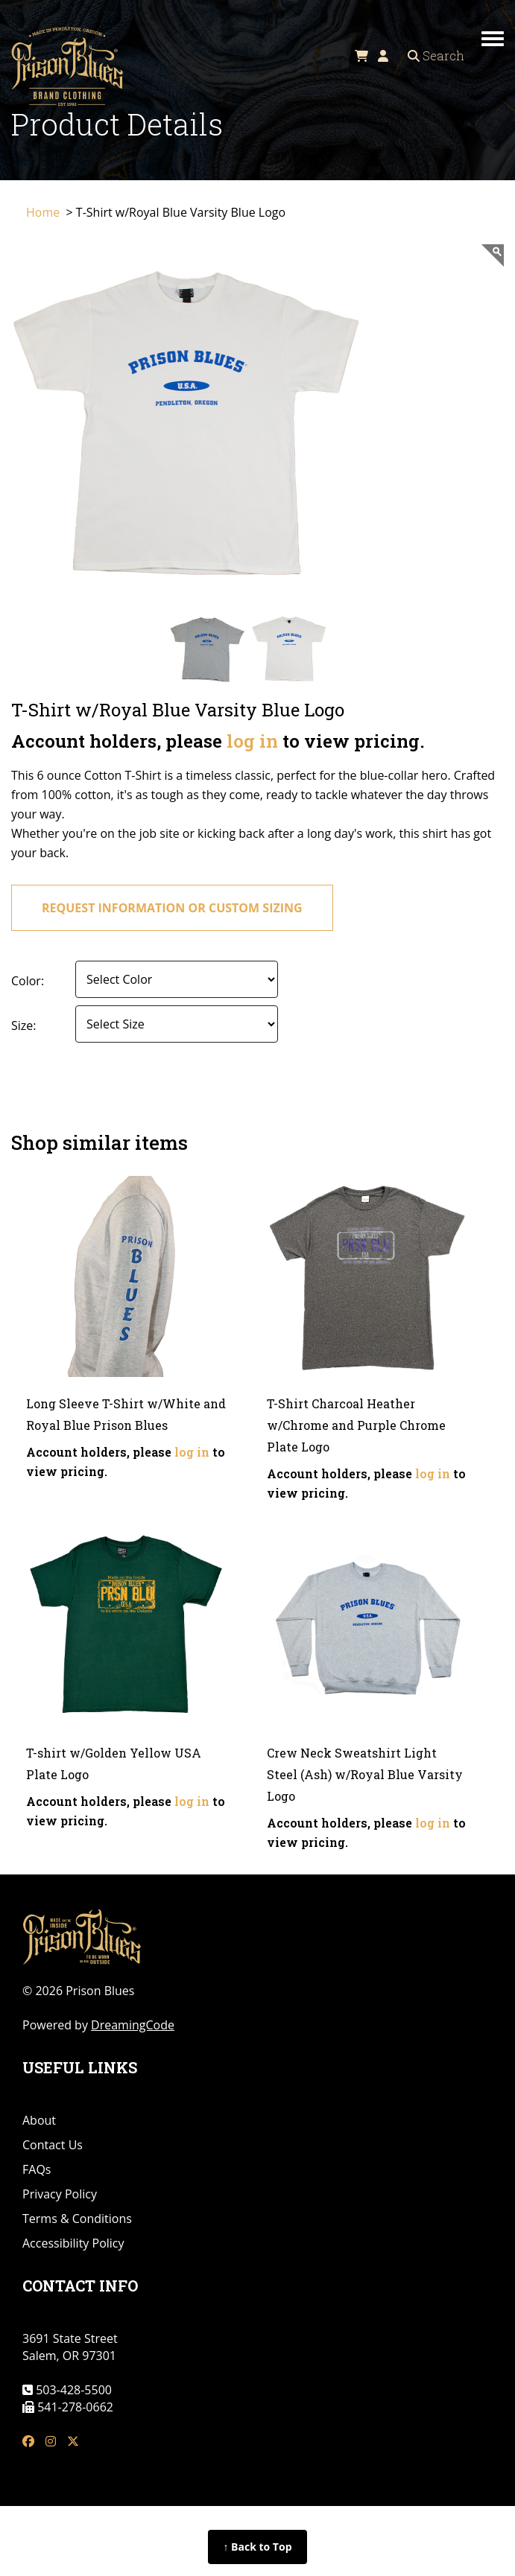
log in (252, 741)
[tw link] (73, 2441)
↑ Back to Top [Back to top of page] (257, 2547)
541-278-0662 (73, 2407)
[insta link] (50, 2441)
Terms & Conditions (77, 2218)
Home (44, 212)
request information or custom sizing (172, 908)
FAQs (36, 2169)
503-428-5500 (72, 2390)
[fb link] (28, 2441)
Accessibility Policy (73, 2243)
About (39, 2120)
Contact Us (52, 2145)
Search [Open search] (436, 55)
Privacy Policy (59, 2194)
